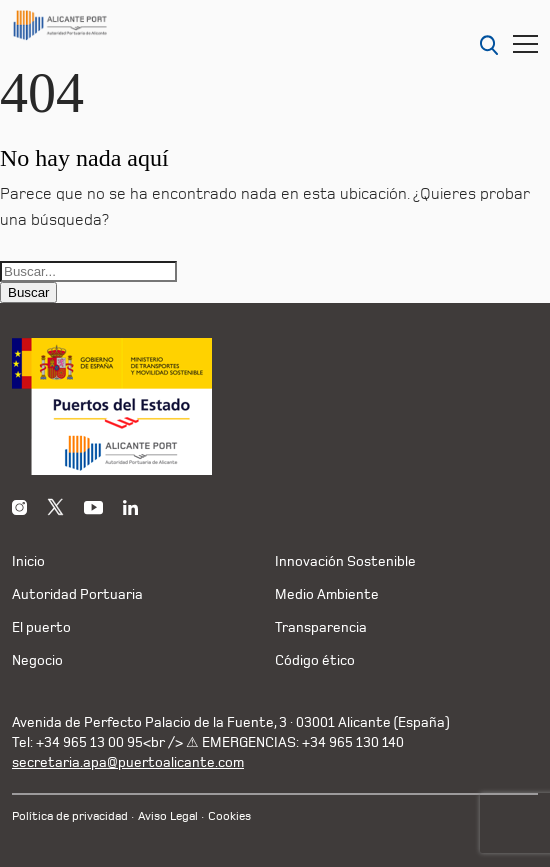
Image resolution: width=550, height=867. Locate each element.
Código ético (315, 660)
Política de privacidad (70, 816)
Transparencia (321, 627)
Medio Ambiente (327, 594)
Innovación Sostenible (345, 561)
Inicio (28, 561)
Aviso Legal (168, 816)
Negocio (37, 660)
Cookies (229, 816)
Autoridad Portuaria (77, 594)
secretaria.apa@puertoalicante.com (128, 762)
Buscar (28, 292)
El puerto (41, 627)
